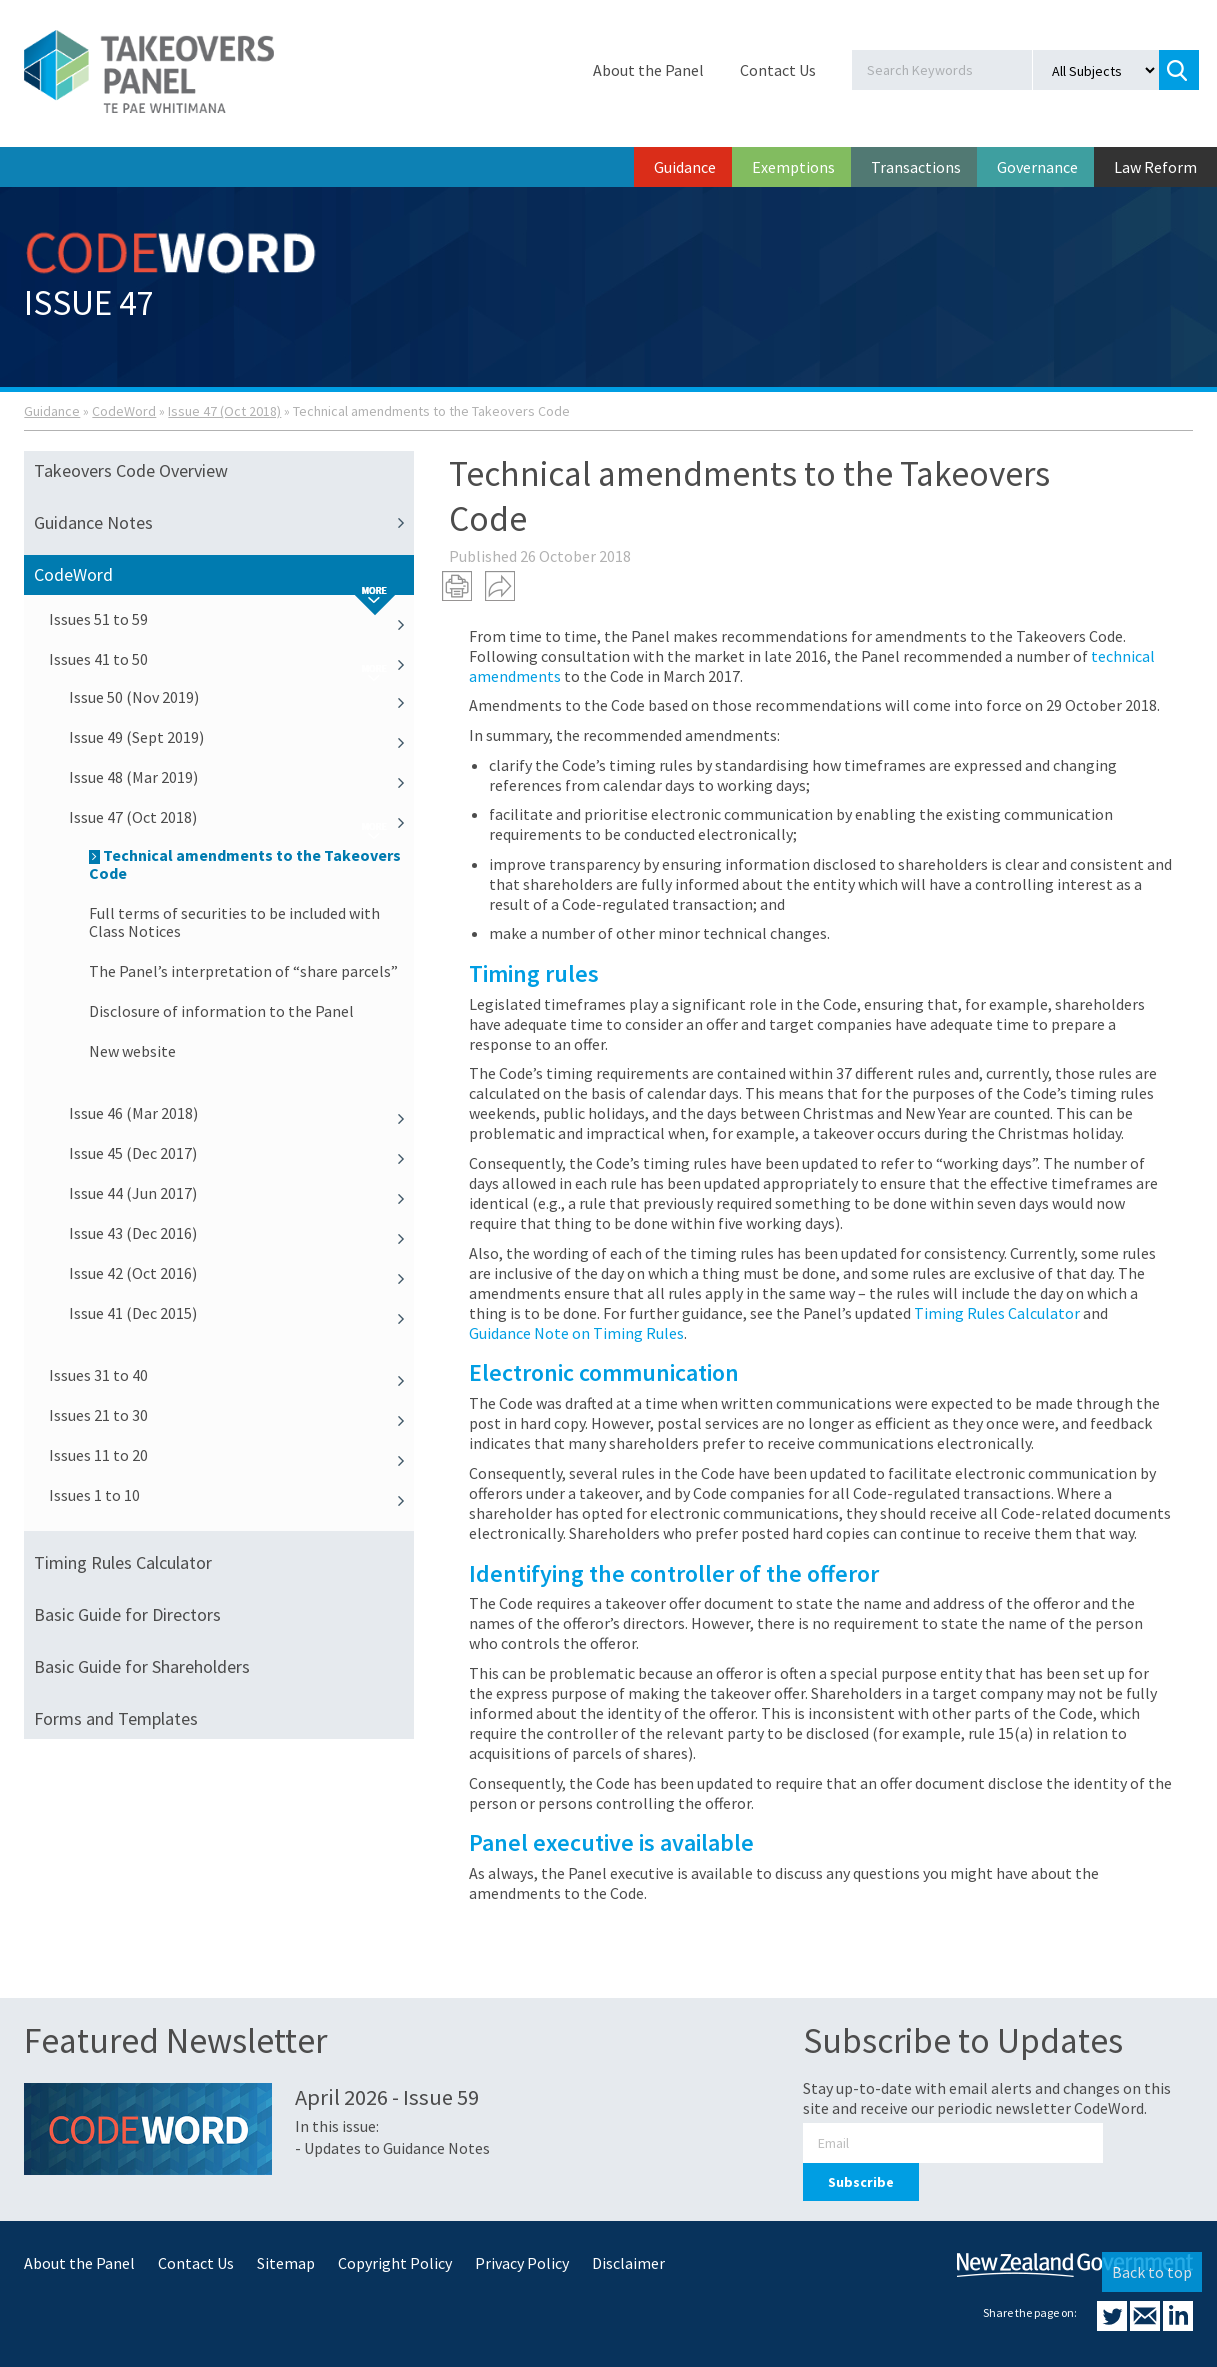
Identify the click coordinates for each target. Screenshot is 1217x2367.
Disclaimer (628, 2263)
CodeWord (124, 411)
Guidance (685, 167)
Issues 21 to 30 (231, 1415)
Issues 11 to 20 (231, 1455)
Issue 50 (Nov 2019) (241, 697)
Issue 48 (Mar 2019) (241, 777)
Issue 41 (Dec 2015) (241, 1313)
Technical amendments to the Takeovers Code (245, 864)
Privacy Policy (522, 2263)
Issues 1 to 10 (231, 1495)
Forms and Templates (116, 1718)
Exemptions (793, 167)
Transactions (916, 167)
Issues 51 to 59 (231, 619)
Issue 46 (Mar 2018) (241, 1113)
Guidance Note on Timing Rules (576, 1333)
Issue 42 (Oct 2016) (241, 1273)
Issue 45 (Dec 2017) (241, 1153)
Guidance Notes (223, 523)
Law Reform (1155, 167)
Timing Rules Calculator (123, 1562)
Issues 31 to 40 (231, 1375)
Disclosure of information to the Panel (221, 1011)
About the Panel (648, 70)
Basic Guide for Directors (127, 1614)
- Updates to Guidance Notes (392, 2148)
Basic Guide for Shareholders (142, 1666)
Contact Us (778, 70)
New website (132, 1051)
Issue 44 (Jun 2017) (241, 1193)
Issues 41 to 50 (231, 659)
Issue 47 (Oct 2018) (224, 411)
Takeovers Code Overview (131, 470)
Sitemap (286, 2263)
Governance (1037, 167)
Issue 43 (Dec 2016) (241, 1233)
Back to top (1152, 2272)
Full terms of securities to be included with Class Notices (234, 922)
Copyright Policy (395, 2263)
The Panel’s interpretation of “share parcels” (243, 971)
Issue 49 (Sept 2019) (241, 737)
